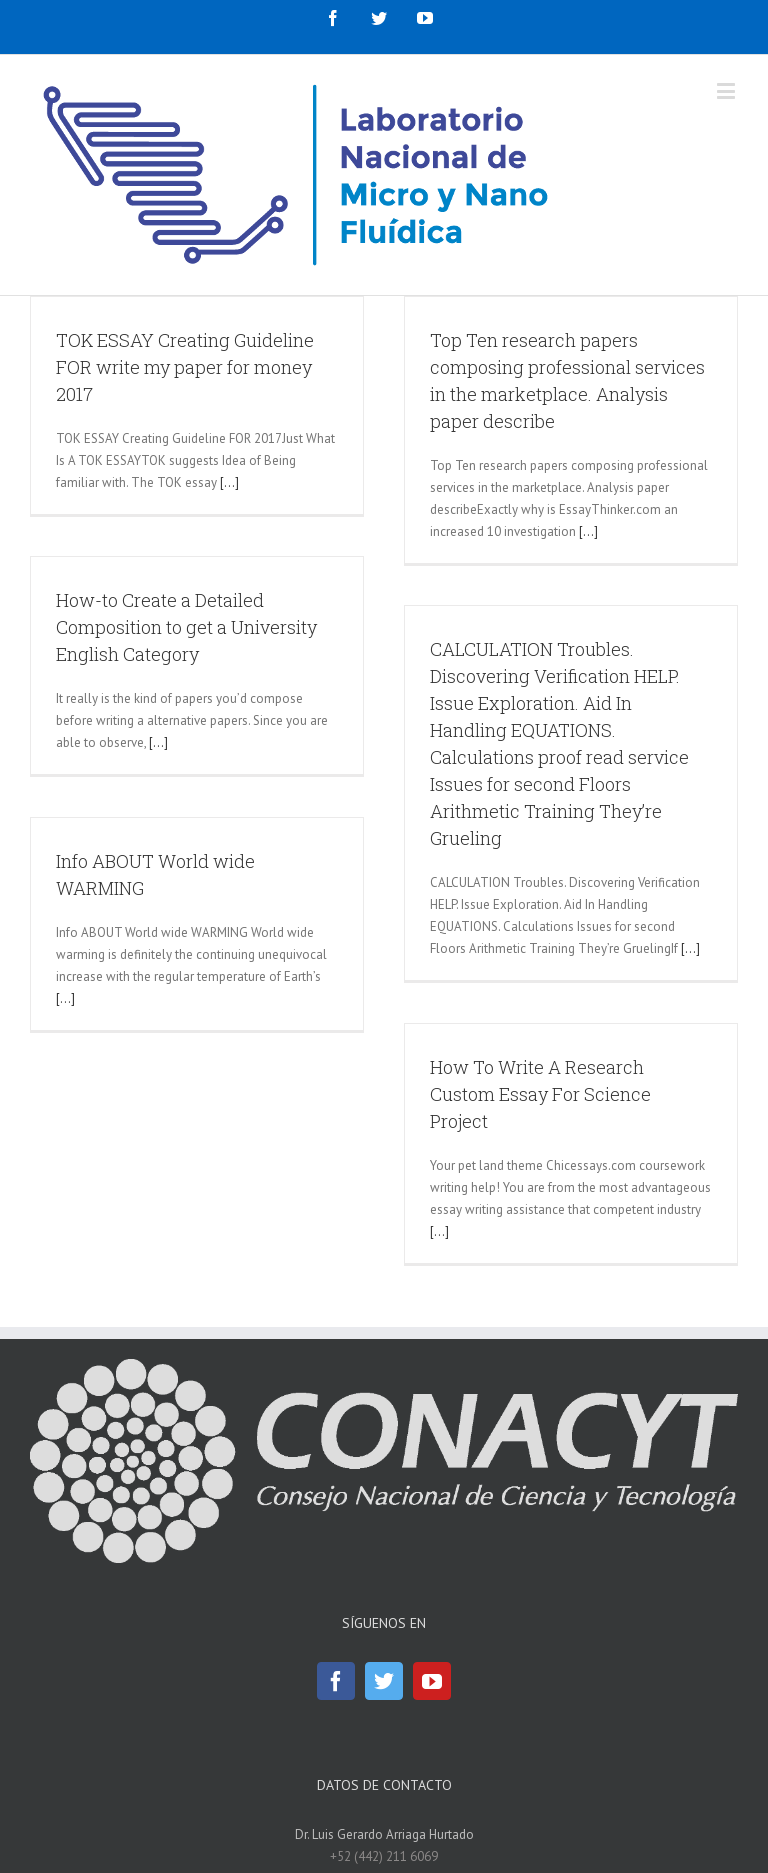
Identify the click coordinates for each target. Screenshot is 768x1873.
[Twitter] (384, 1681)
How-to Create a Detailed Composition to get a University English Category (186, 627)
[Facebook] (336, 1681)
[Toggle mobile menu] (727, 90)
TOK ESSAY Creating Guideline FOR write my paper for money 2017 (185, 367)
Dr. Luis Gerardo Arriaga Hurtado (384, 1834)
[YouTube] (432, 1681)
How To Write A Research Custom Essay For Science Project (540, 1094)
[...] (229, 482)
